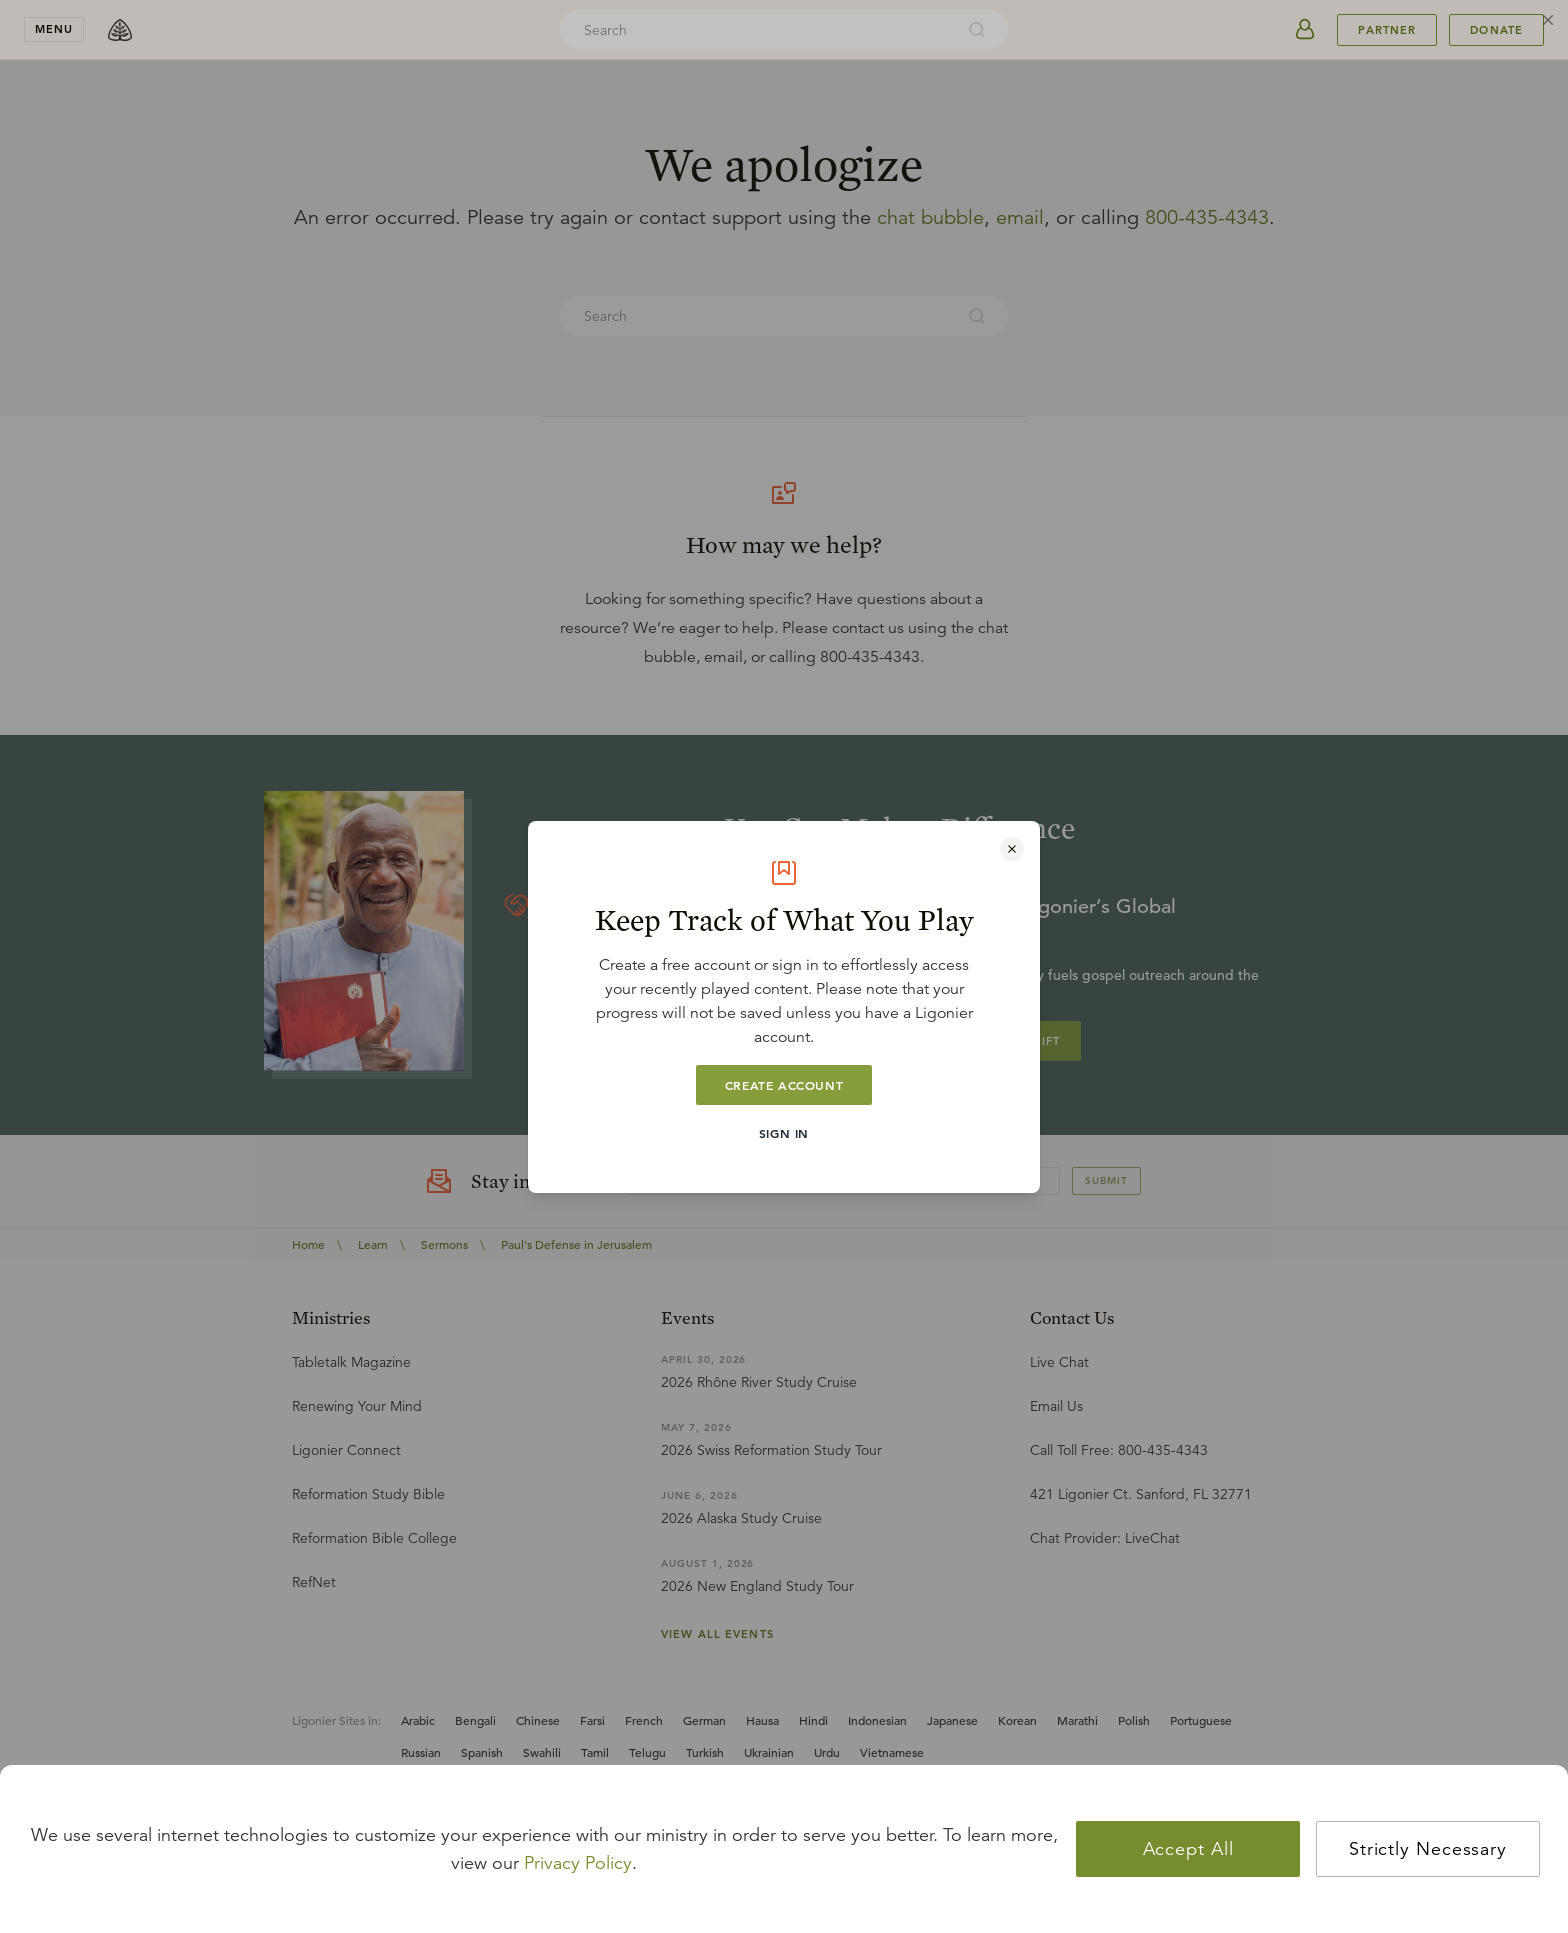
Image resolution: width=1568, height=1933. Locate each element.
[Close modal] (1012, 849)
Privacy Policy (578, 1863)
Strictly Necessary (1428, 1849)
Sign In (784, 1133)
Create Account (784, 1085)
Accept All (1188, 1849)
